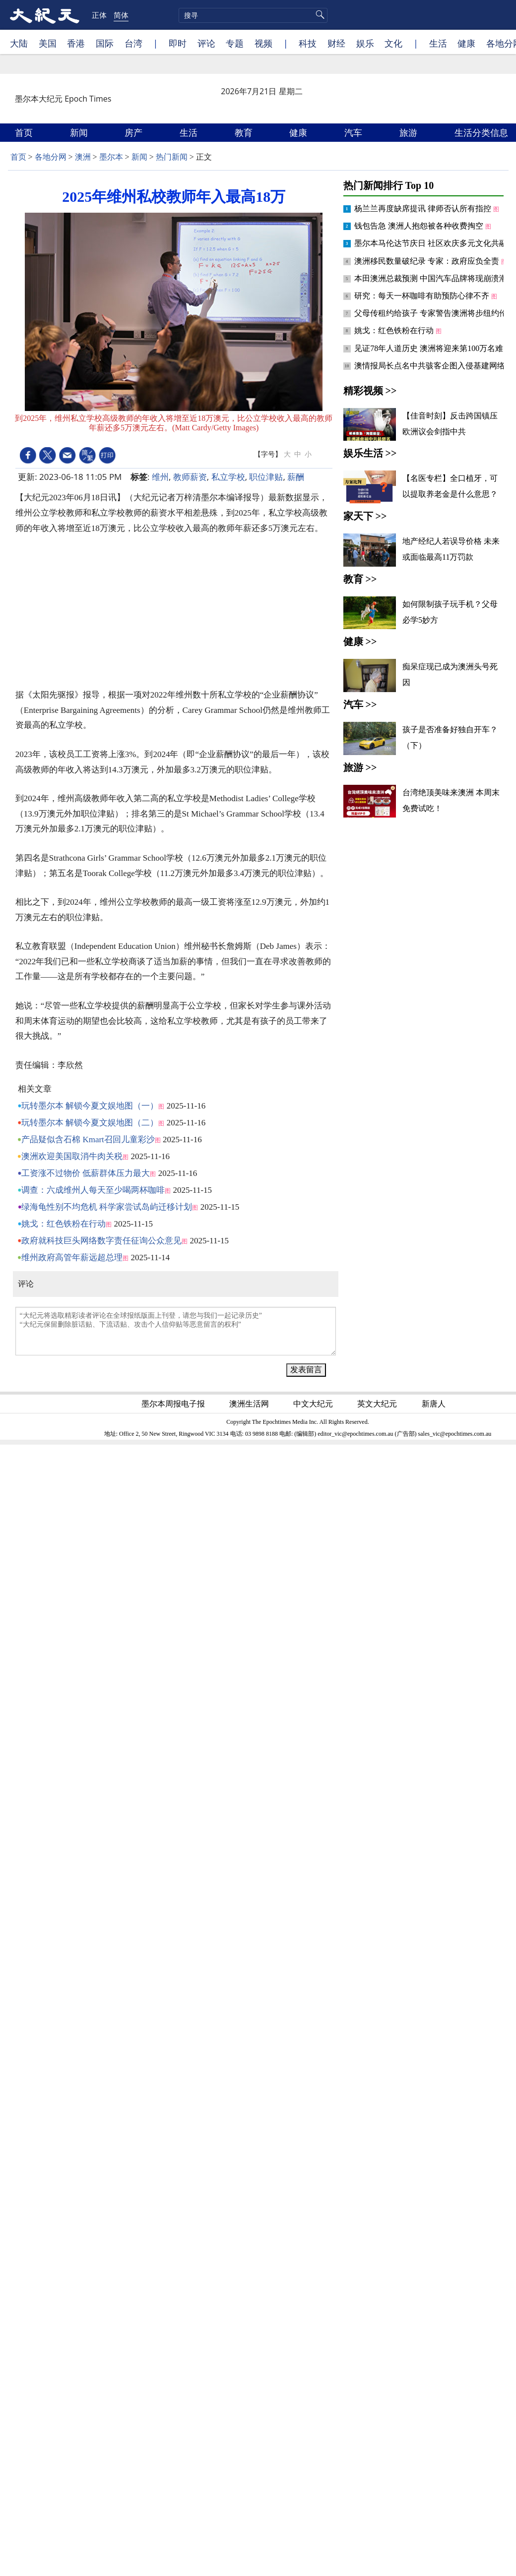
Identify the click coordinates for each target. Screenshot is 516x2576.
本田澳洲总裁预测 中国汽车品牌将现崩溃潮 (430, 278)
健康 (466, 43)
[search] (253, 15)
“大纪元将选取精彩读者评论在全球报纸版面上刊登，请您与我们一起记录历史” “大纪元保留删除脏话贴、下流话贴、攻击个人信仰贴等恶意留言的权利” (175, 1331)
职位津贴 (266, 476)
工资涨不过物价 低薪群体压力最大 (85, 1173)
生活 (438, 43)
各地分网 (50, 157)
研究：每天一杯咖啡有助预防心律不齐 (422, 296)
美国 (48, 43)
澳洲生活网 (250, 1403)
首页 (25, 132)
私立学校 (228, 476)
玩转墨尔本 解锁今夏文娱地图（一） (89, 1106)
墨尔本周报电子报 (174, 1403)
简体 (121, 15)
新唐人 (435, 1403)
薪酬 (295, 476)
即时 (178, 43)
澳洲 (83, 157)
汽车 (354, 132)
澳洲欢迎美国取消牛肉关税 (72, 1156)
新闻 (80, 132)
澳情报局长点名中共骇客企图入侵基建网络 (430, 365)
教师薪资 (190, 476)
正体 (99, 15)
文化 (393, 43)
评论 (206, 43)
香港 (76, 43)
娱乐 (365, 43)
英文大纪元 (378, 1403)
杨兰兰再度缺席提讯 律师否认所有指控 (423, 208)
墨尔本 (111, 157)
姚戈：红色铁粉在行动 (63, 1224)
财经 (336, 43)
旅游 (409, 132)
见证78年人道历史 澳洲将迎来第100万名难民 (433, 348)
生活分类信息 (482, 132)
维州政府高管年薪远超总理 (72, 1257)
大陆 (19, 43)
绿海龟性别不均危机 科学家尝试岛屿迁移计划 (106, 1207)
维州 (160, 476)
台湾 (133, 43)
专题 (235, 43)
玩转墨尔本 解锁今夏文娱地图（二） (89, 1122)
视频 (263, 43)
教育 (245, 132)
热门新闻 (172, 157)
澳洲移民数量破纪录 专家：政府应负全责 (427, 261)
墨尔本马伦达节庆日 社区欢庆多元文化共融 (431, 243)
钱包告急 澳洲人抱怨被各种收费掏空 (419, 226)
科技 (308, 43)
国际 (105, 43)
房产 (135, 132)
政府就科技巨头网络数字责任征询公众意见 (101, 1240)
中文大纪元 (314, 1403)
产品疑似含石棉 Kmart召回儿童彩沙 (88, 1139)
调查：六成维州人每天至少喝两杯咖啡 (93, 1190)
